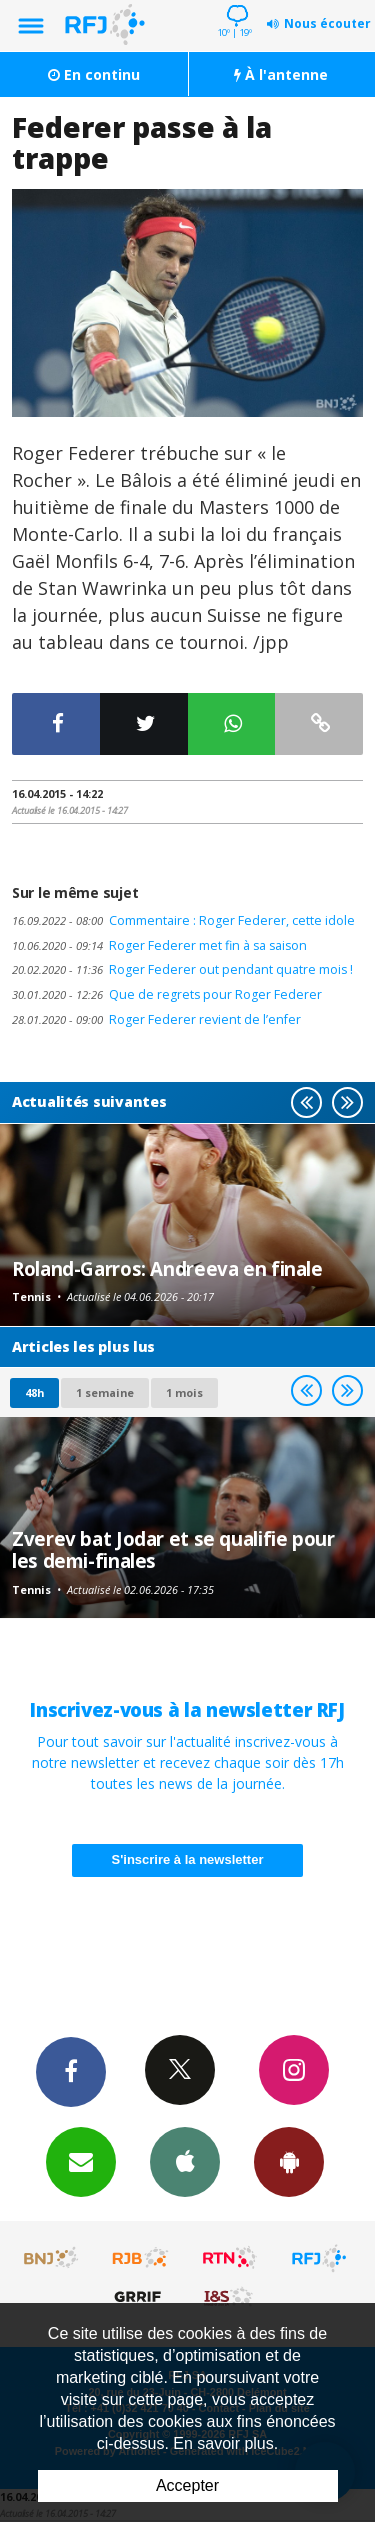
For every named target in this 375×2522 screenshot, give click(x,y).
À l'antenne (281, 74)
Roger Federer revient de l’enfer (156, 1019)
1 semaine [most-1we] (105, 1392)
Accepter (187, 2485)
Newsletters (81, 2161)
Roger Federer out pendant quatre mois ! (182, 969)
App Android (289, 2161)
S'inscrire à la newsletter (188, 1859)
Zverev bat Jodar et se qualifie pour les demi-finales (173, 1549)
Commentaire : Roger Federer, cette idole (183, 920)
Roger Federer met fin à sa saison (159, 945)
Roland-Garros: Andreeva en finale (167, 1268)
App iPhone (185, 2161)
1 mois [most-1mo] (184, 1392)
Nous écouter (327, 23)
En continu (94, 74)
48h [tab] (34, 1392)
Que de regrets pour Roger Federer (167, 994)
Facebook (71, 2071)
